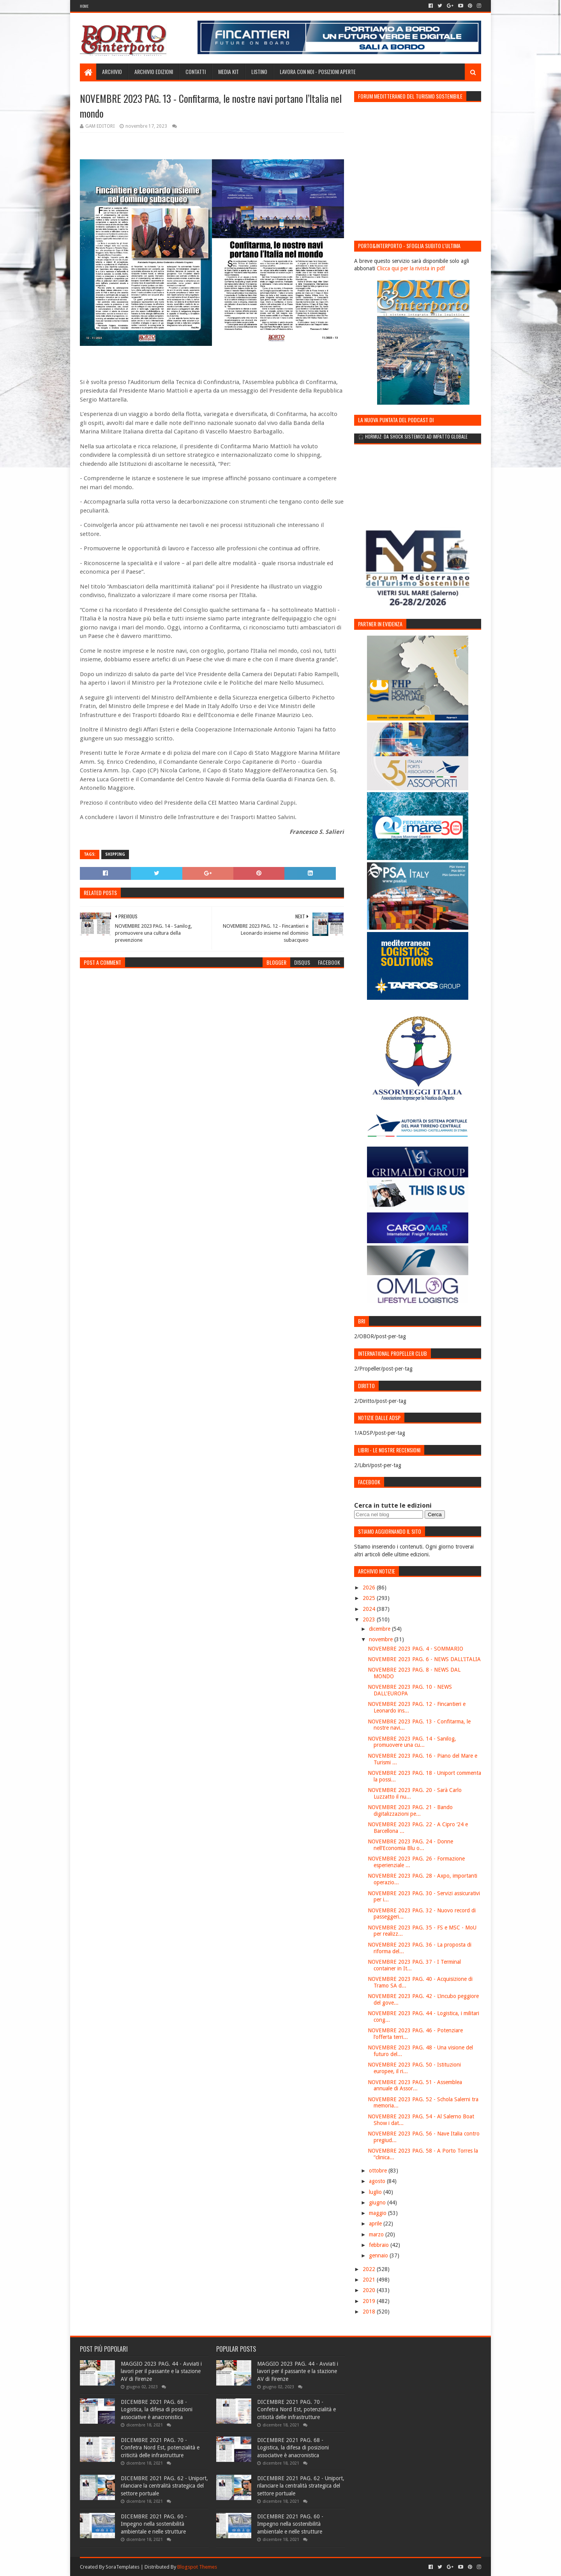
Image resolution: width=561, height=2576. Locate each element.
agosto (378, 2181)
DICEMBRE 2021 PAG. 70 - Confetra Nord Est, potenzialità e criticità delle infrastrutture (160, 2447)
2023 (370, 1619)
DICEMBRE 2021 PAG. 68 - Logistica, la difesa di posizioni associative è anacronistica (156, 2409)
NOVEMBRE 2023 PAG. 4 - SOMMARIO (415, 1649)
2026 (370, 1587)
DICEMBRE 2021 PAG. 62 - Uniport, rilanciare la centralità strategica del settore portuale (164, 2486)
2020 (370, 2290)
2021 (370, 2279)
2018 (370, 2311)
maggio (378, 2213)
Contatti (195, 71)
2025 (370, 1598)
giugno (378, 2202)
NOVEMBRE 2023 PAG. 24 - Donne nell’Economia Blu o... (410, 1844)
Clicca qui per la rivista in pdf (411, 268)
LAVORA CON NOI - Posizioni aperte (318, 71)
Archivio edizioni (153, 71)
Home (84, 6)
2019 (370, 2301)
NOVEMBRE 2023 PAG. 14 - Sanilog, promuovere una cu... (412, 1742)
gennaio (379, 2255)
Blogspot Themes (197, 2567)
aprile (376, 2223)
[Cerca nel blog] (388, 1514)
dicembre (380, 1629)
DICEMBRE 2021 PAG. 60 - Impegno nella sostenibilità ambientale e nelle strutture (154, 2524)
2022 (370, 2269)
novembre (381, 1639)
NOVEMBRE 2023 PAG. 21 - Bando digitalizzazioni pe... (410, 1810)
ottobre (378, 2170)
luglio (376, 2192)
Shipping (115, 854)
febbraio (379, 2245)
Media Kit (228, 71)
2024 (370, 1609)
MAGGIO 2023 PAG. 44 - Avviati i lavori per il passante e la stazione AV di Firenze (161, 2371)
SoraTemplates (122, 2567)
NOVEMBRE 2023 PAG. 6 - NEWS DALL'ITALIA (424, 1659)
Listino (259, 71)
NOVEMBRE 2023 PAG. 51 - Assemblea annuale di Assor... (415, 2085)
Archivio (112, 71)
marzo (377, 2234)
